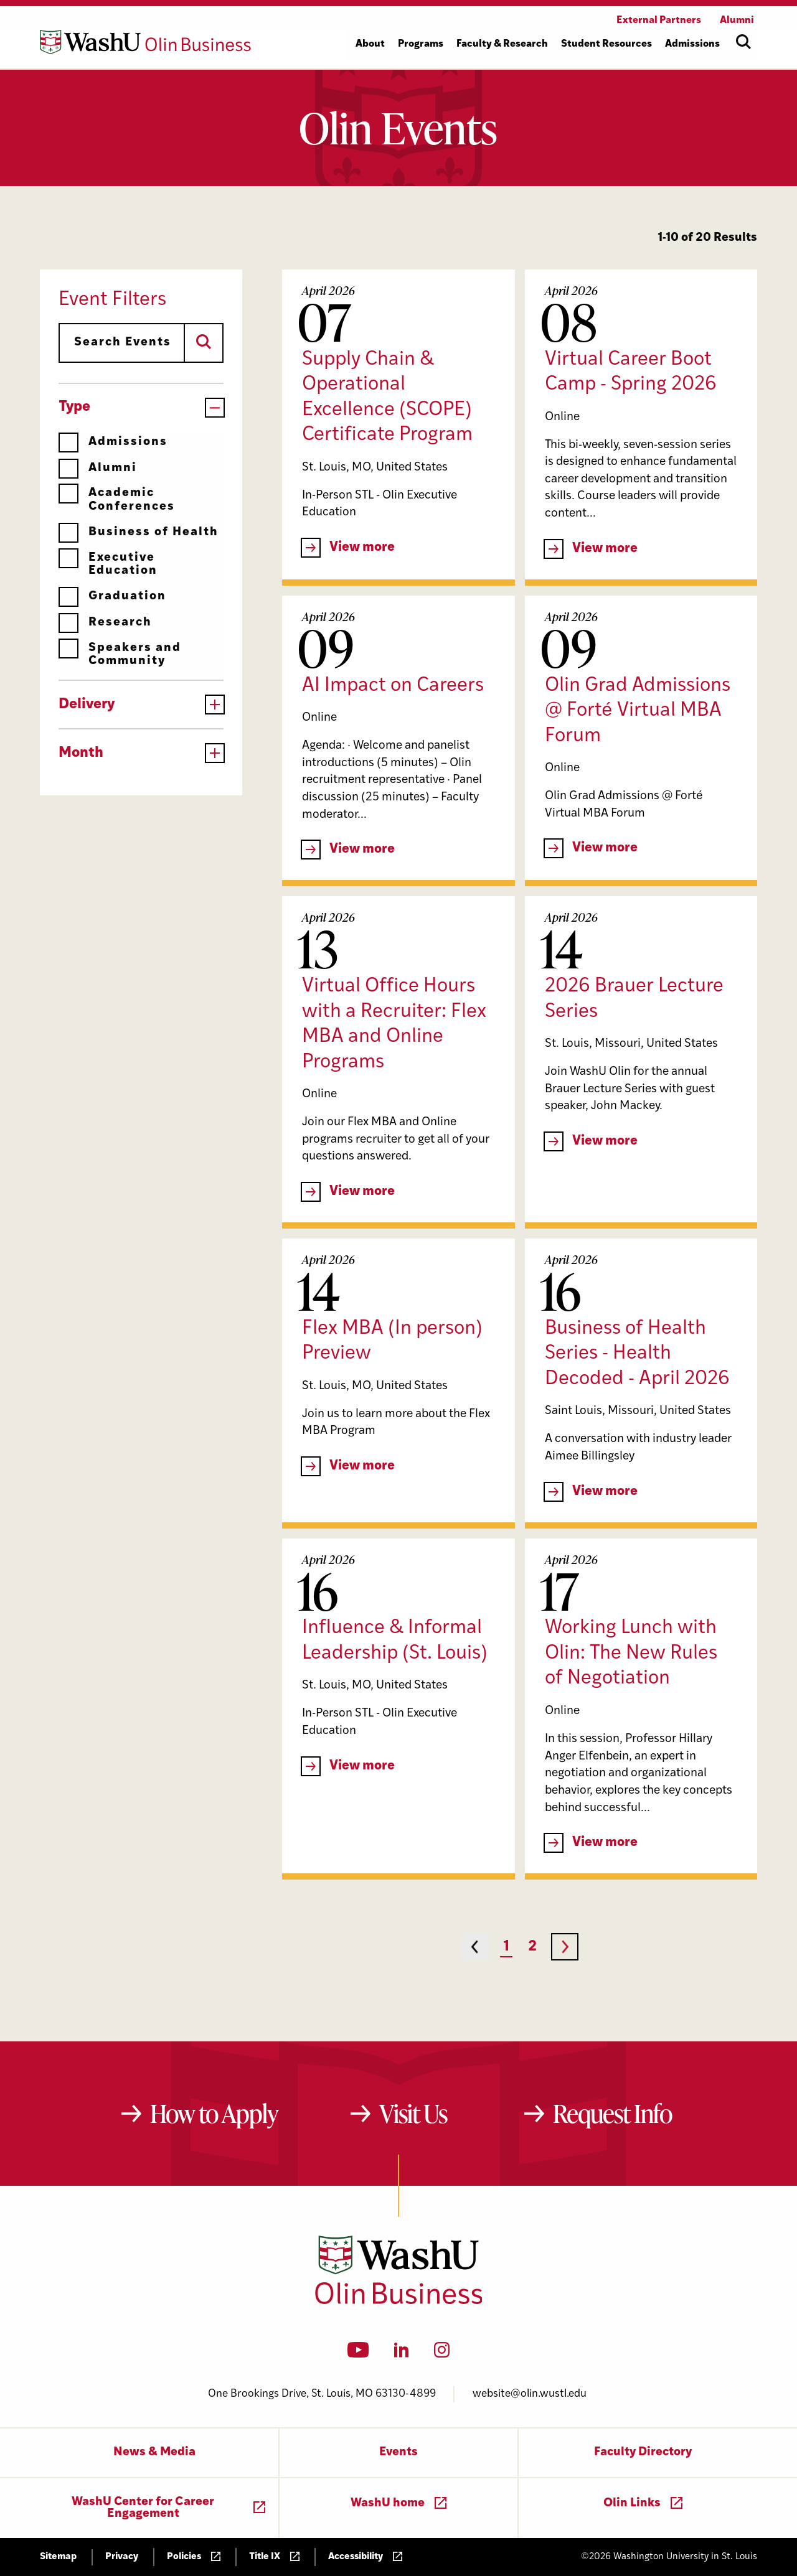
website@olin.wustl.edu (530, 2394)
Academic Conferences (117, 499)
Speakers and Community (120, 654)
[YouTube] (358, 2353)
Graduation (112, 596)
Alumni (98, 468)
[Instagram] (442, 2353)
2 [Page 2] (532, 1947)
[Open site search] (743, 41)
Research (105, 622)
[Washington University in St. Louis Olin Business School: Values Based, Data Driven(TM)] (399, 2302)
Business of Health (139, 532)
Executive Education (108, 564)
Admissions (113, 442)
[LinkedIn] (401, 2353)
